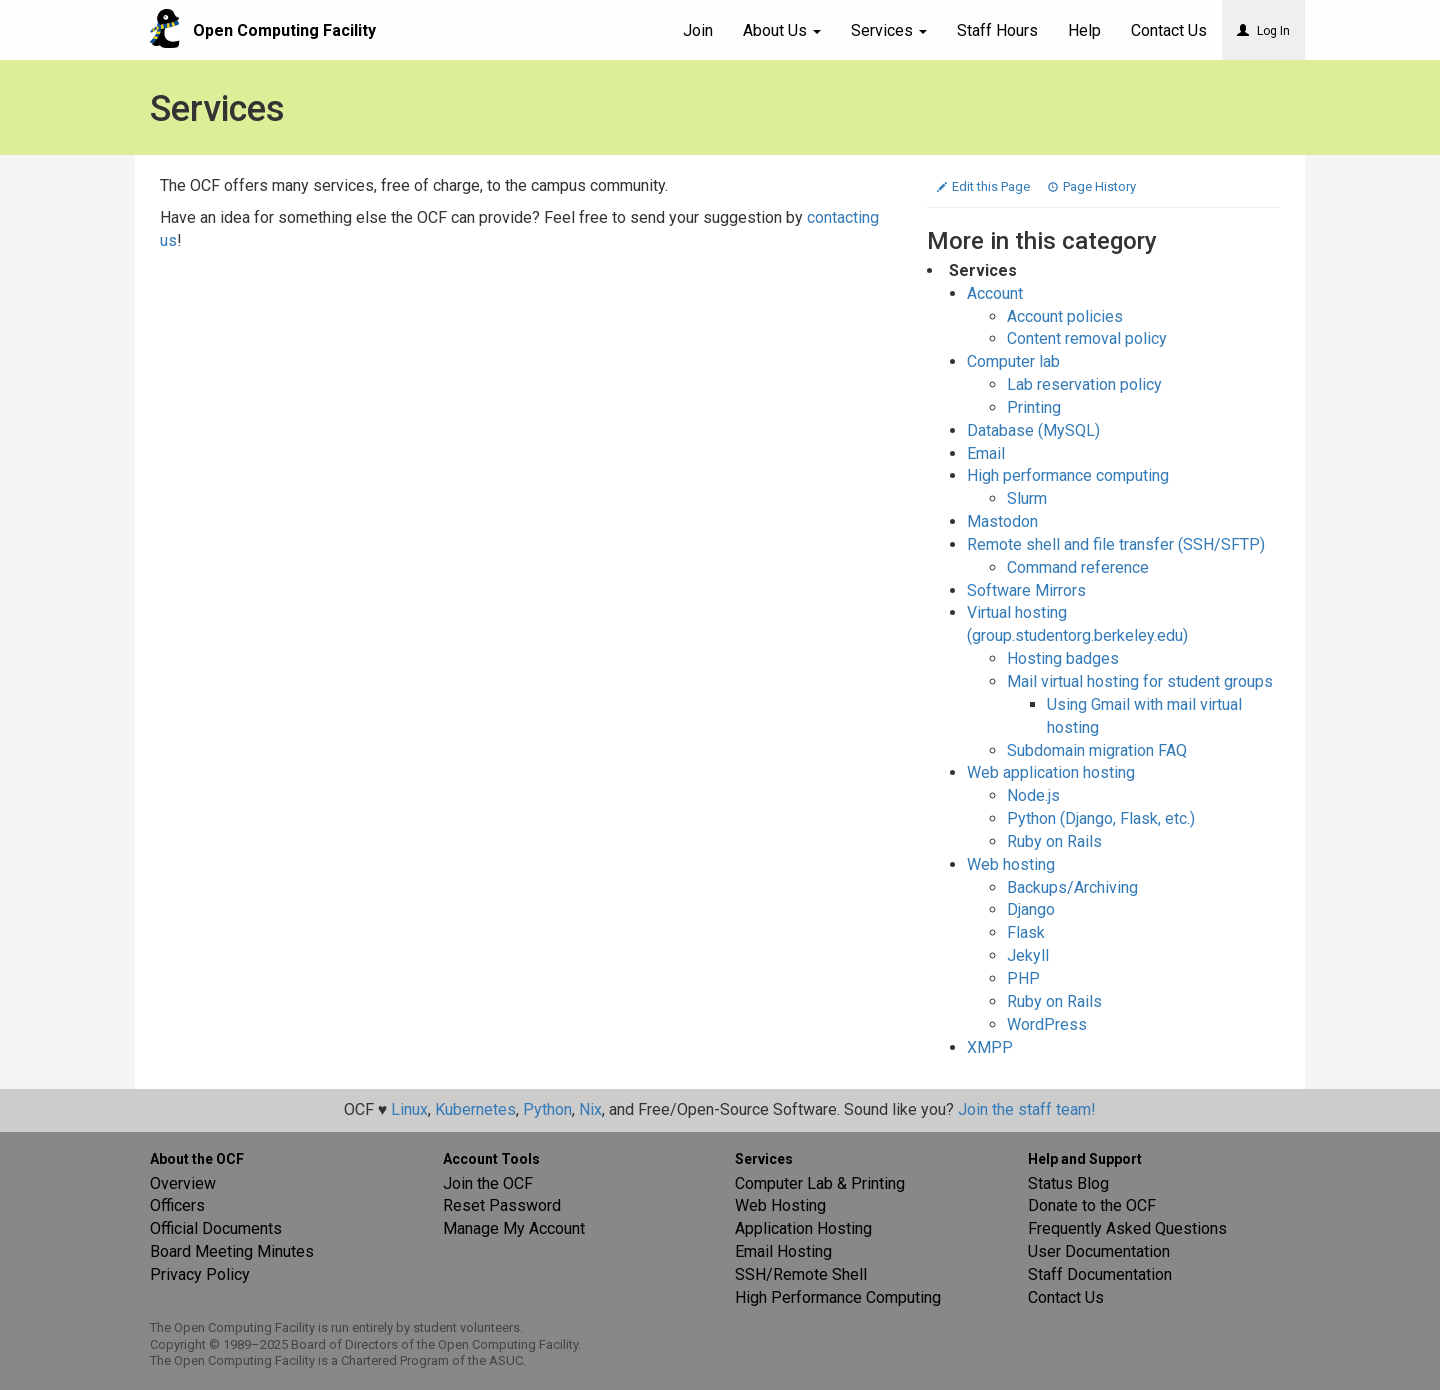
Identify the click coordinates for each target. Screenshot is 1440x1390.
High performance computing (1068, 475)
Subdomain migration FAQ (1097, 750)
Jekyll (1028, 955)
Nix (590, 1109)
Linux (409, 1109)
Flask (1026, 932)
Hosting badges (1063, 658)
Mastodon (1002, 521)
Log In (1263, 31)
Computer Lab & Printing (820, 1183)
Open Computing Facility (284, 30)
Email (986, 453)
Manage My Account (514, 1228)
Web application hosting (1051, 772)
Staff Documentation (1100, 1274)
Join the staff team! (1027, 1109)
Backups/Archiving (1072, 887)
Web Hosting (780, 1205)
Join (698, 30)
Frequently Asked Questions (1127, 1228)
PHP (1023, 978)
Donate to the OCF (1092, 1205)
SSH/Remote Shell (801, 1274)
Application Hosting (803, 1228)
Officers (177, 1205)
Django (1031, 909)
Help (1084, 30)
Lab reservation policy (1084, 384)
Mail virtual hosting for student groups (1140, 681)
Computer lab (1013, 361)
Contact (1169, 30)
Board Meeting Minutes (232, 1251)
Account (995, 293)
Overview (183, 1183)
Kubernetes (475, 1109)
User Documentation (1099, 1251)
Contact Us (1066, 1297)
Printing (1034, 407)
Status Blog (1068, 1183)
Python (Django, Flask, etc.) (1101, 818)
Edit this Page (985, 186)
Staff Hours (997, 30)
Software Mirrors (1026, 590)
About (782, 30)
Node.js (1033, 795)
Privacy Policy (200, 1274)
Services (889, 30)
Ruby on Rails (1054, 841)
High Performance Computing (838, 1297)
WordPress (1047, 1024)
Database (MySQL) (1033, 430)
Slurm (1027, 498)
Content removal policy (1087, 338)
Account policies (1065, 316)
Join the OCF (488, 1183)
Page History (1092, 186)
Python (547, 1109)
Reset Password (502, 1205)
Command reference (1078, 567)
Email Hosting (783, 1251)
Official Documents (216, 1228)
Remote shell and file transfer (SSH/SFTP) (1116, 544)
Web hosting (1011, 864)
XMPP (990, 1047)
